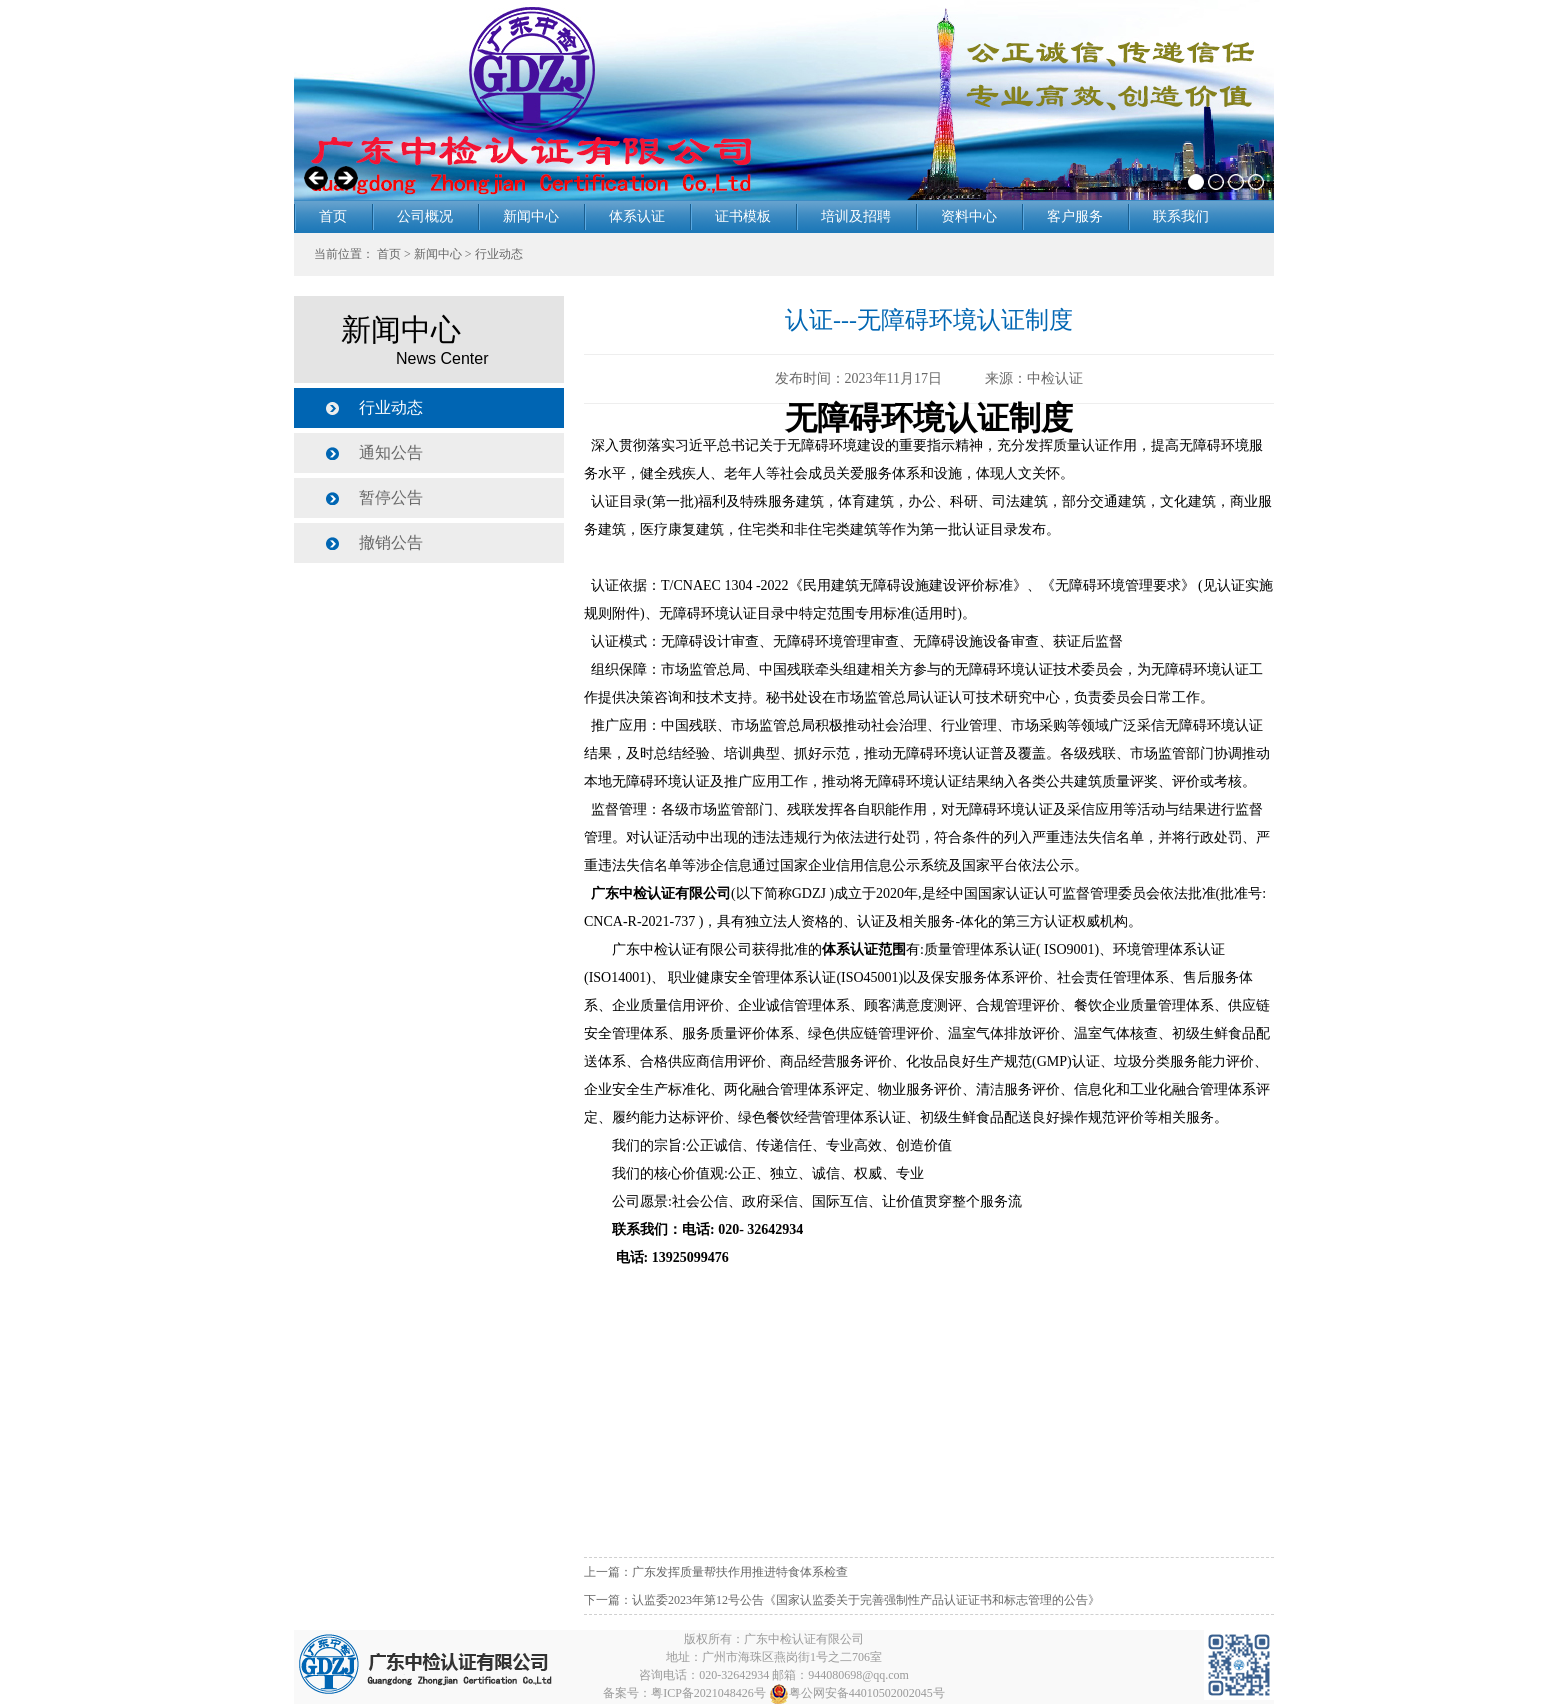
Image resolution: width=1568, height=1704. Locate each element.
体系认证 (637, 216)
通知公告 (391, 452)
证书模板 (743, 216)
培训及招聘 (856, 216)
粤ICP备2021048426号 (708, 1693)
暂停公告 (391, 497)
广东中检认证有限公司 (804, 1639)
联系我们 (1181, 216)
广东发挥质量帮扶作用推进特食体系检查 (740, 1572)
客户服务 (1075, 216)
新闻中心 (531, 216)
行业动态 (499, 254)
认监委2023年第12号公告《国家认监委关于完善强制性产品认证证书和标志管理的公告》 (866, 1600)
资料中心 (969, 216)
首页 (333, 216)
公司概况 (425, 216)
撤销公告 (391, 542)
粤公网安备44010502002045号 (857, 1693)
